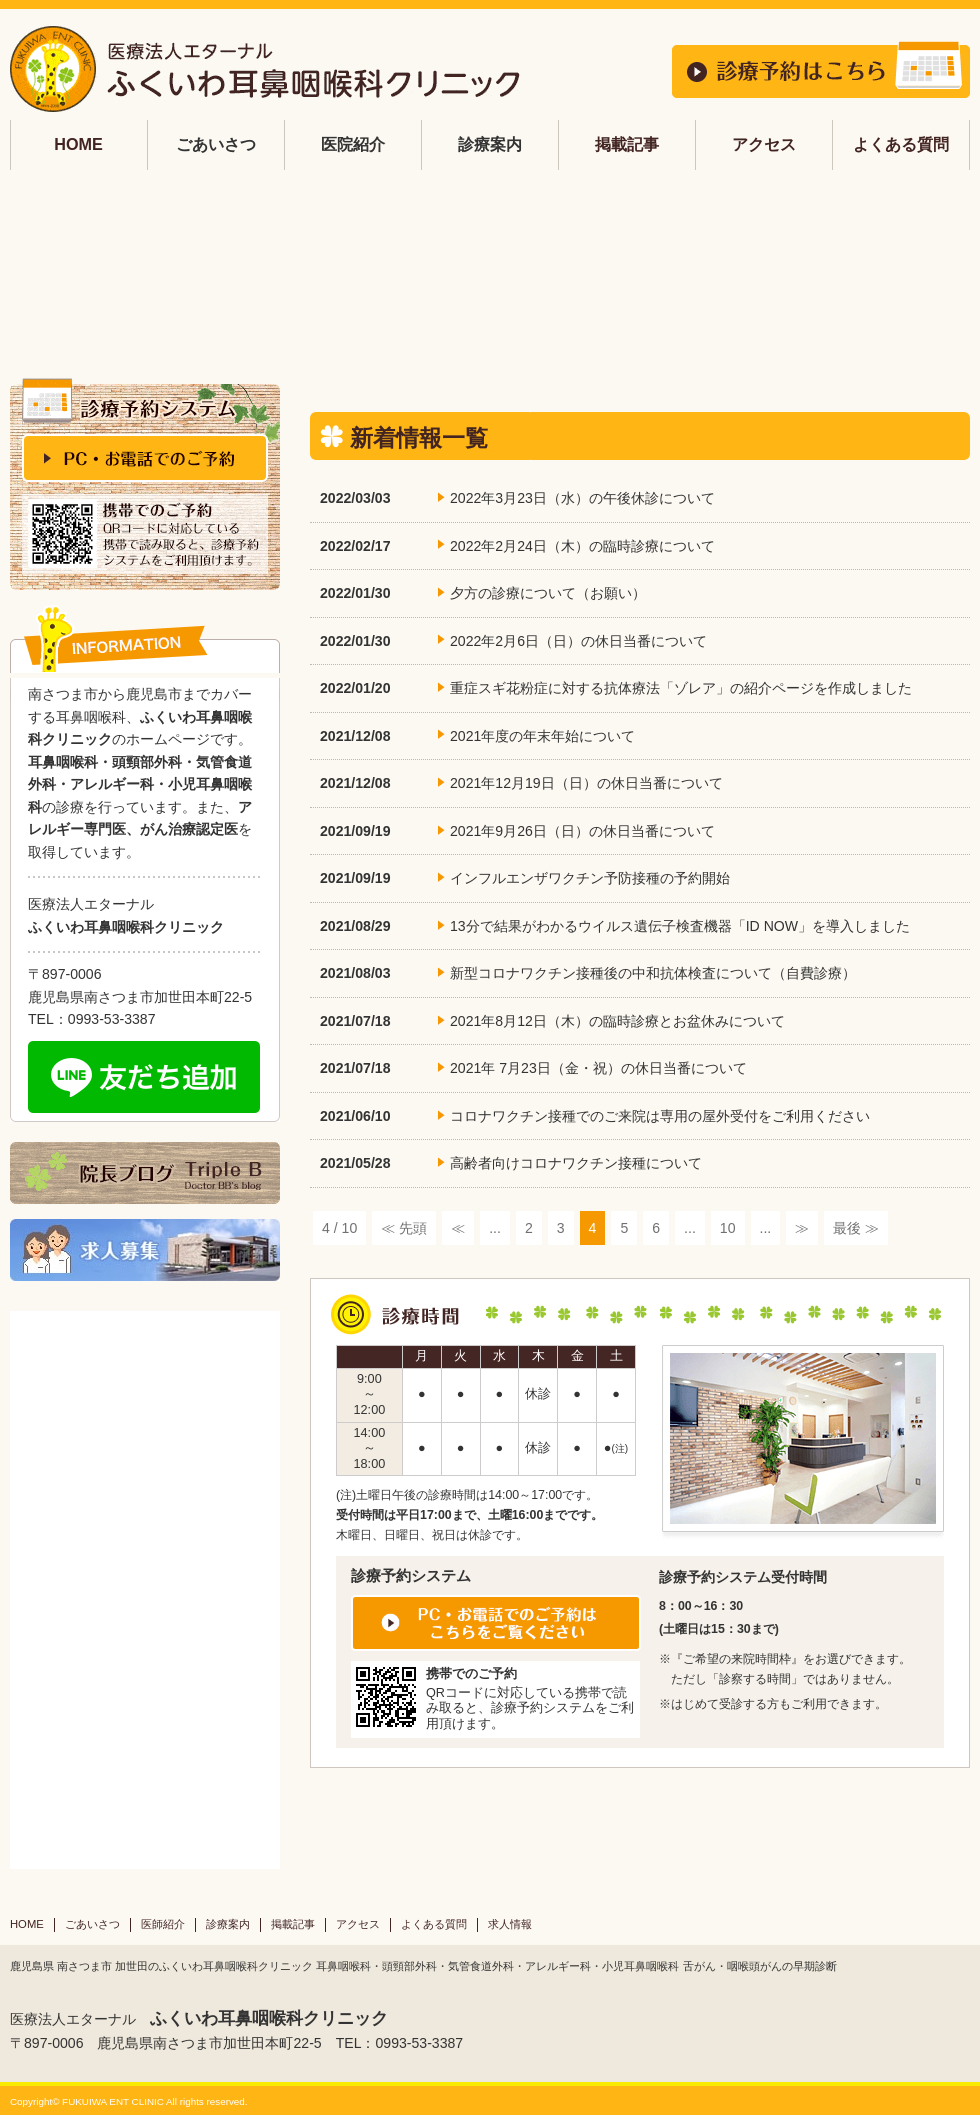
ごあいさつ (92, 1924)
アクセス (764, 144)
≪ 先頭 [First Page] (404, 1228)
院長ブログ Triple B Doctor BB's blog (145, 1173)
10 (728, 1228)
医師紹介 (163, 1924)
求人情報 (510, 1924)
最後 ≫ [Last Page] (856, 1228)
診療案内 (228, 1924)
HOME (78, 144)
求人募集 (145, 1250)
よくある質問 (901, 144)
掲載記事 (627, 144)
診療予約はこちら (821, 69)
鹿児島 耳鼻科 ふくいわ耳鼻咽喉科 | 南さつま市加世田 (265, 69)
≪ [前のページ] (458, 1228)
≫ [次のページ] (802, 1228)
